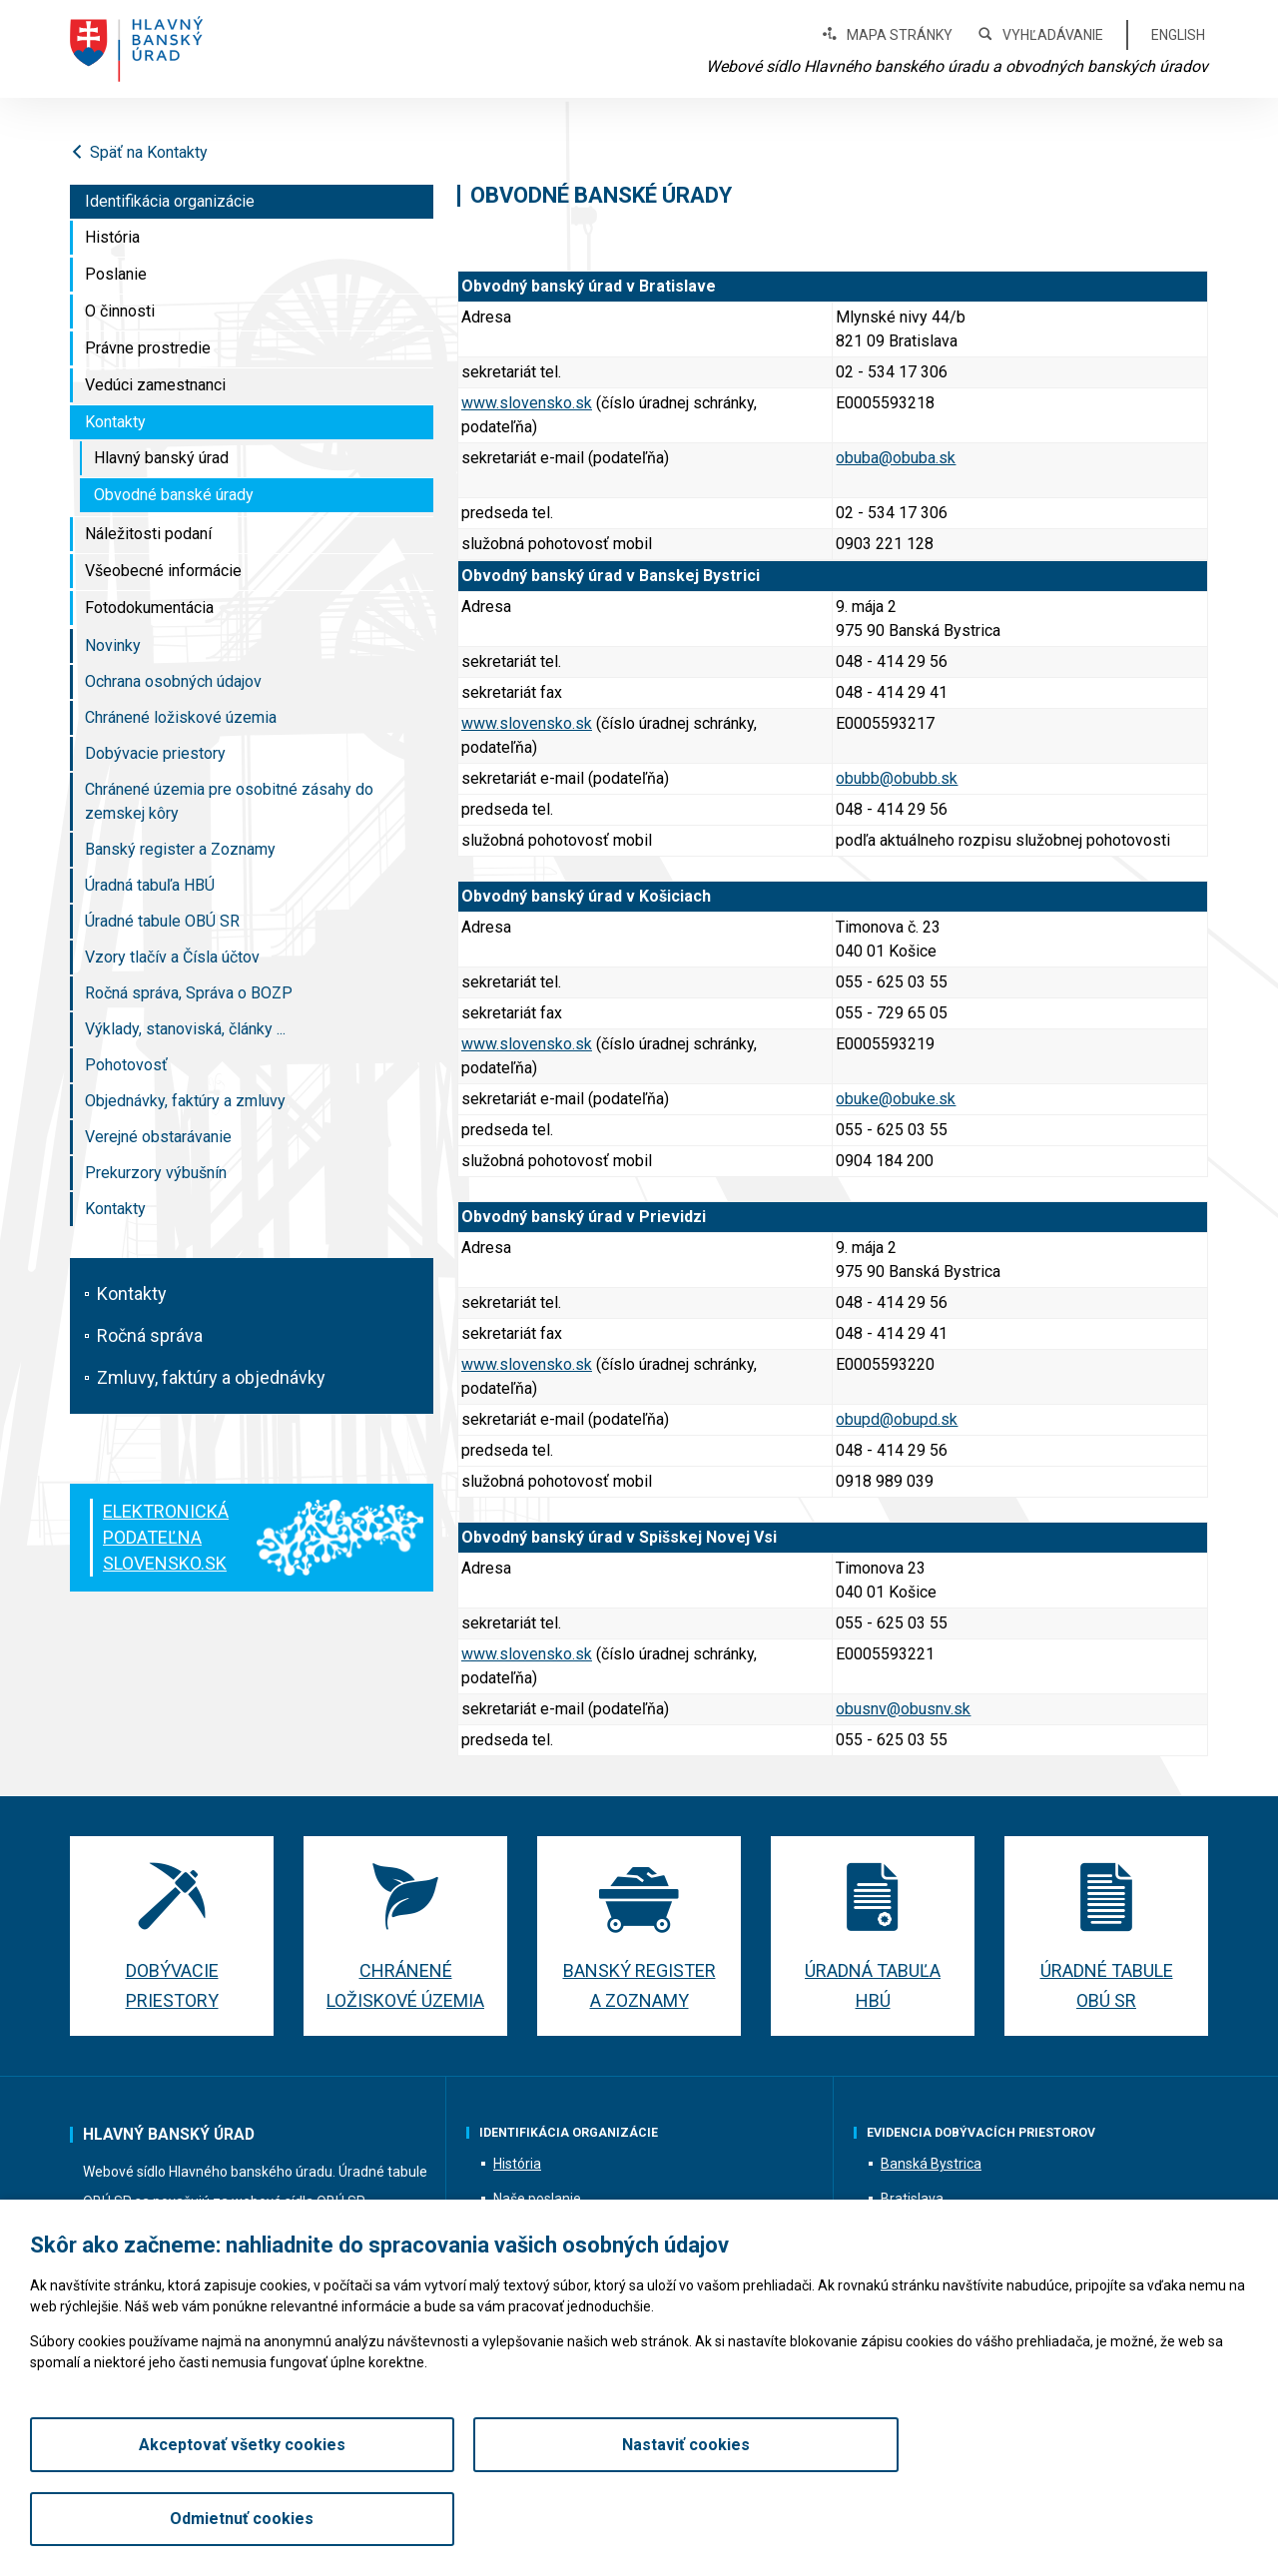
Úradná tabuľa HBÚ (150, 885)
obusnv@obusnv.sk (903, 1708)
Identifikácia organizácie (170, 201)
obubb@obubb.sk (897, 778)
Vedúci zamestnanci (155, 384)
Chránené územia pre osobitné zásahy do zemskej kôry (229, 801)
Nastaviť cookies (639, 2518)
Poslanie (116, 274)
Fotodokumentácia (149, 607)
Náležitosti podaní (148, 533)
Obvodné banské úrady (174, 494)
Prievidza (910, 2268)
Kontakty (115, 421)
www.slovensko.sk (526, 402)
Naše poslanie (537, 2199)
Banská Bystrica (931, 2164)
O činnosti (120, 311)
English (1178, 35)
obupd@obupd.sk (897, 1419)
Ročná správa (150, 1335)
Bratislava (912, 2199)
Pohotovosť (126, 1064)
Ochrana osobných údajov (173, 681)
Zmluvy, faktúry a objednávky (211, 1377)
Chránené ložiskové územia (181, 717)
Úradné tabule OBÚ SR (162, 921)
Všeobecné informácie (163, 570)
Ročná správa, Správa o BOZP (189, 992)
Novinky (113, 645)
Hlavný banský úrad (161, 457)
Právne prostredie (148, 347)
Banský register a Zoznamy (180, 849)
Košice (901, 2234)
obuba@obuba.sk (896, 457)
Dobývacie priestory (155, 753)
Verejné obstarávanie (158, 1136)
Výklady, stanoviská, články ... (185, 1028)
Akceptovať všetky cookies (226, 2518)
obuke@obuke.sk (896, 1098)
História (112, 237)
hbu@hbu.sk (280, 2246)
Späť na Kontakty (139, 152)
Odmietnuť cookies (1051, 2518)
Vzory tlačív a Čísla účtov (172, 957)
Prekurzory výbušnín (156, 1172)
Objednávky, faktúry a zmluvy (185, 1100)
